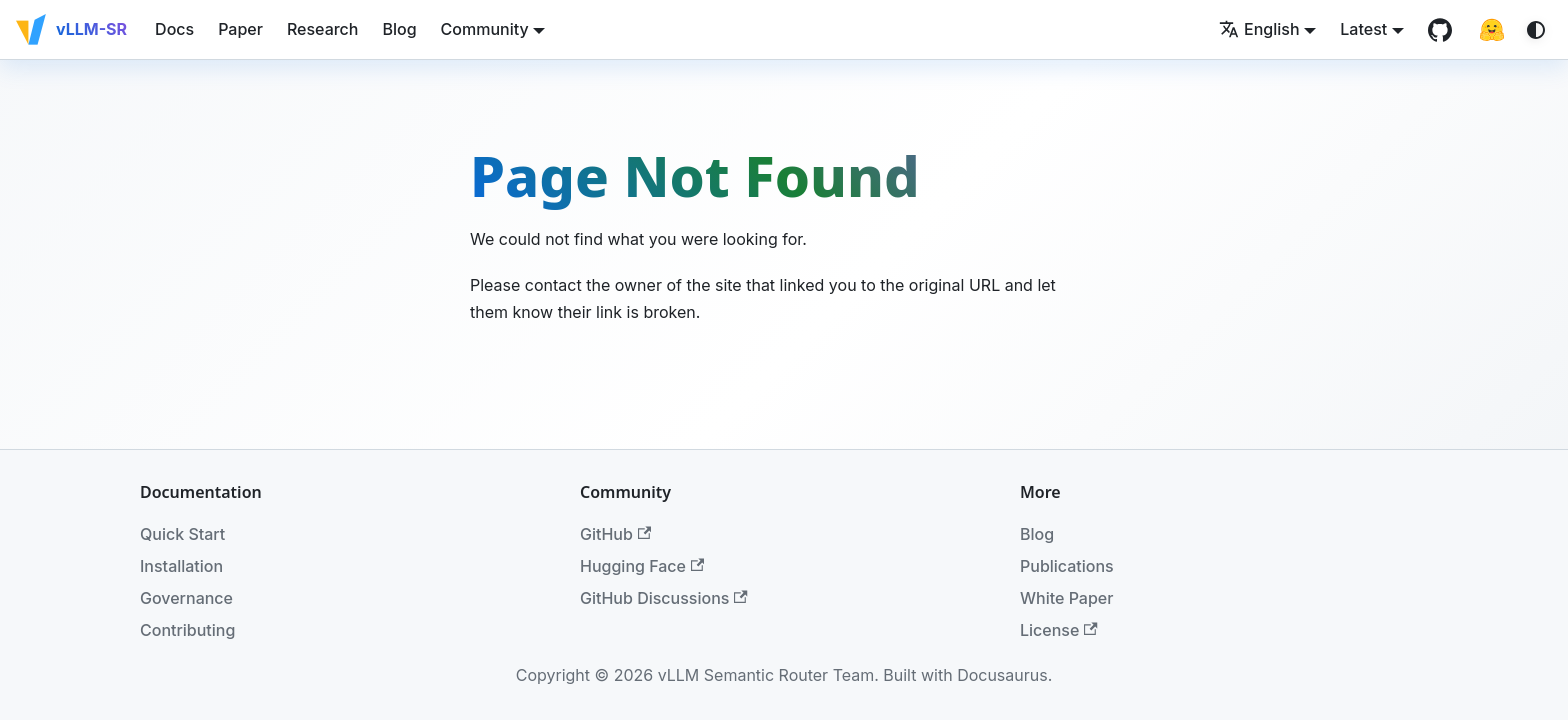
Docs (174, 29)
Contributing (187, 630)
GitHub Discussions (664, 598)
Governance (186, 598)
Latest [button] (1363, 29)
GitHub (615, 534)
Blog (399, 29)
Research (323, 29)
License (1059, 630)
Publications (1067, 566)
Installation (181, 566)
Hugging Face (642, 566)
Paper (240, 29)
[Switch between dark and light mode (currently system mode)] (1536, 30)
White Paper (1066, 598)
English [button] (1259, 29)
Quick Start (182, 534)
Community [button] (485, 29)
